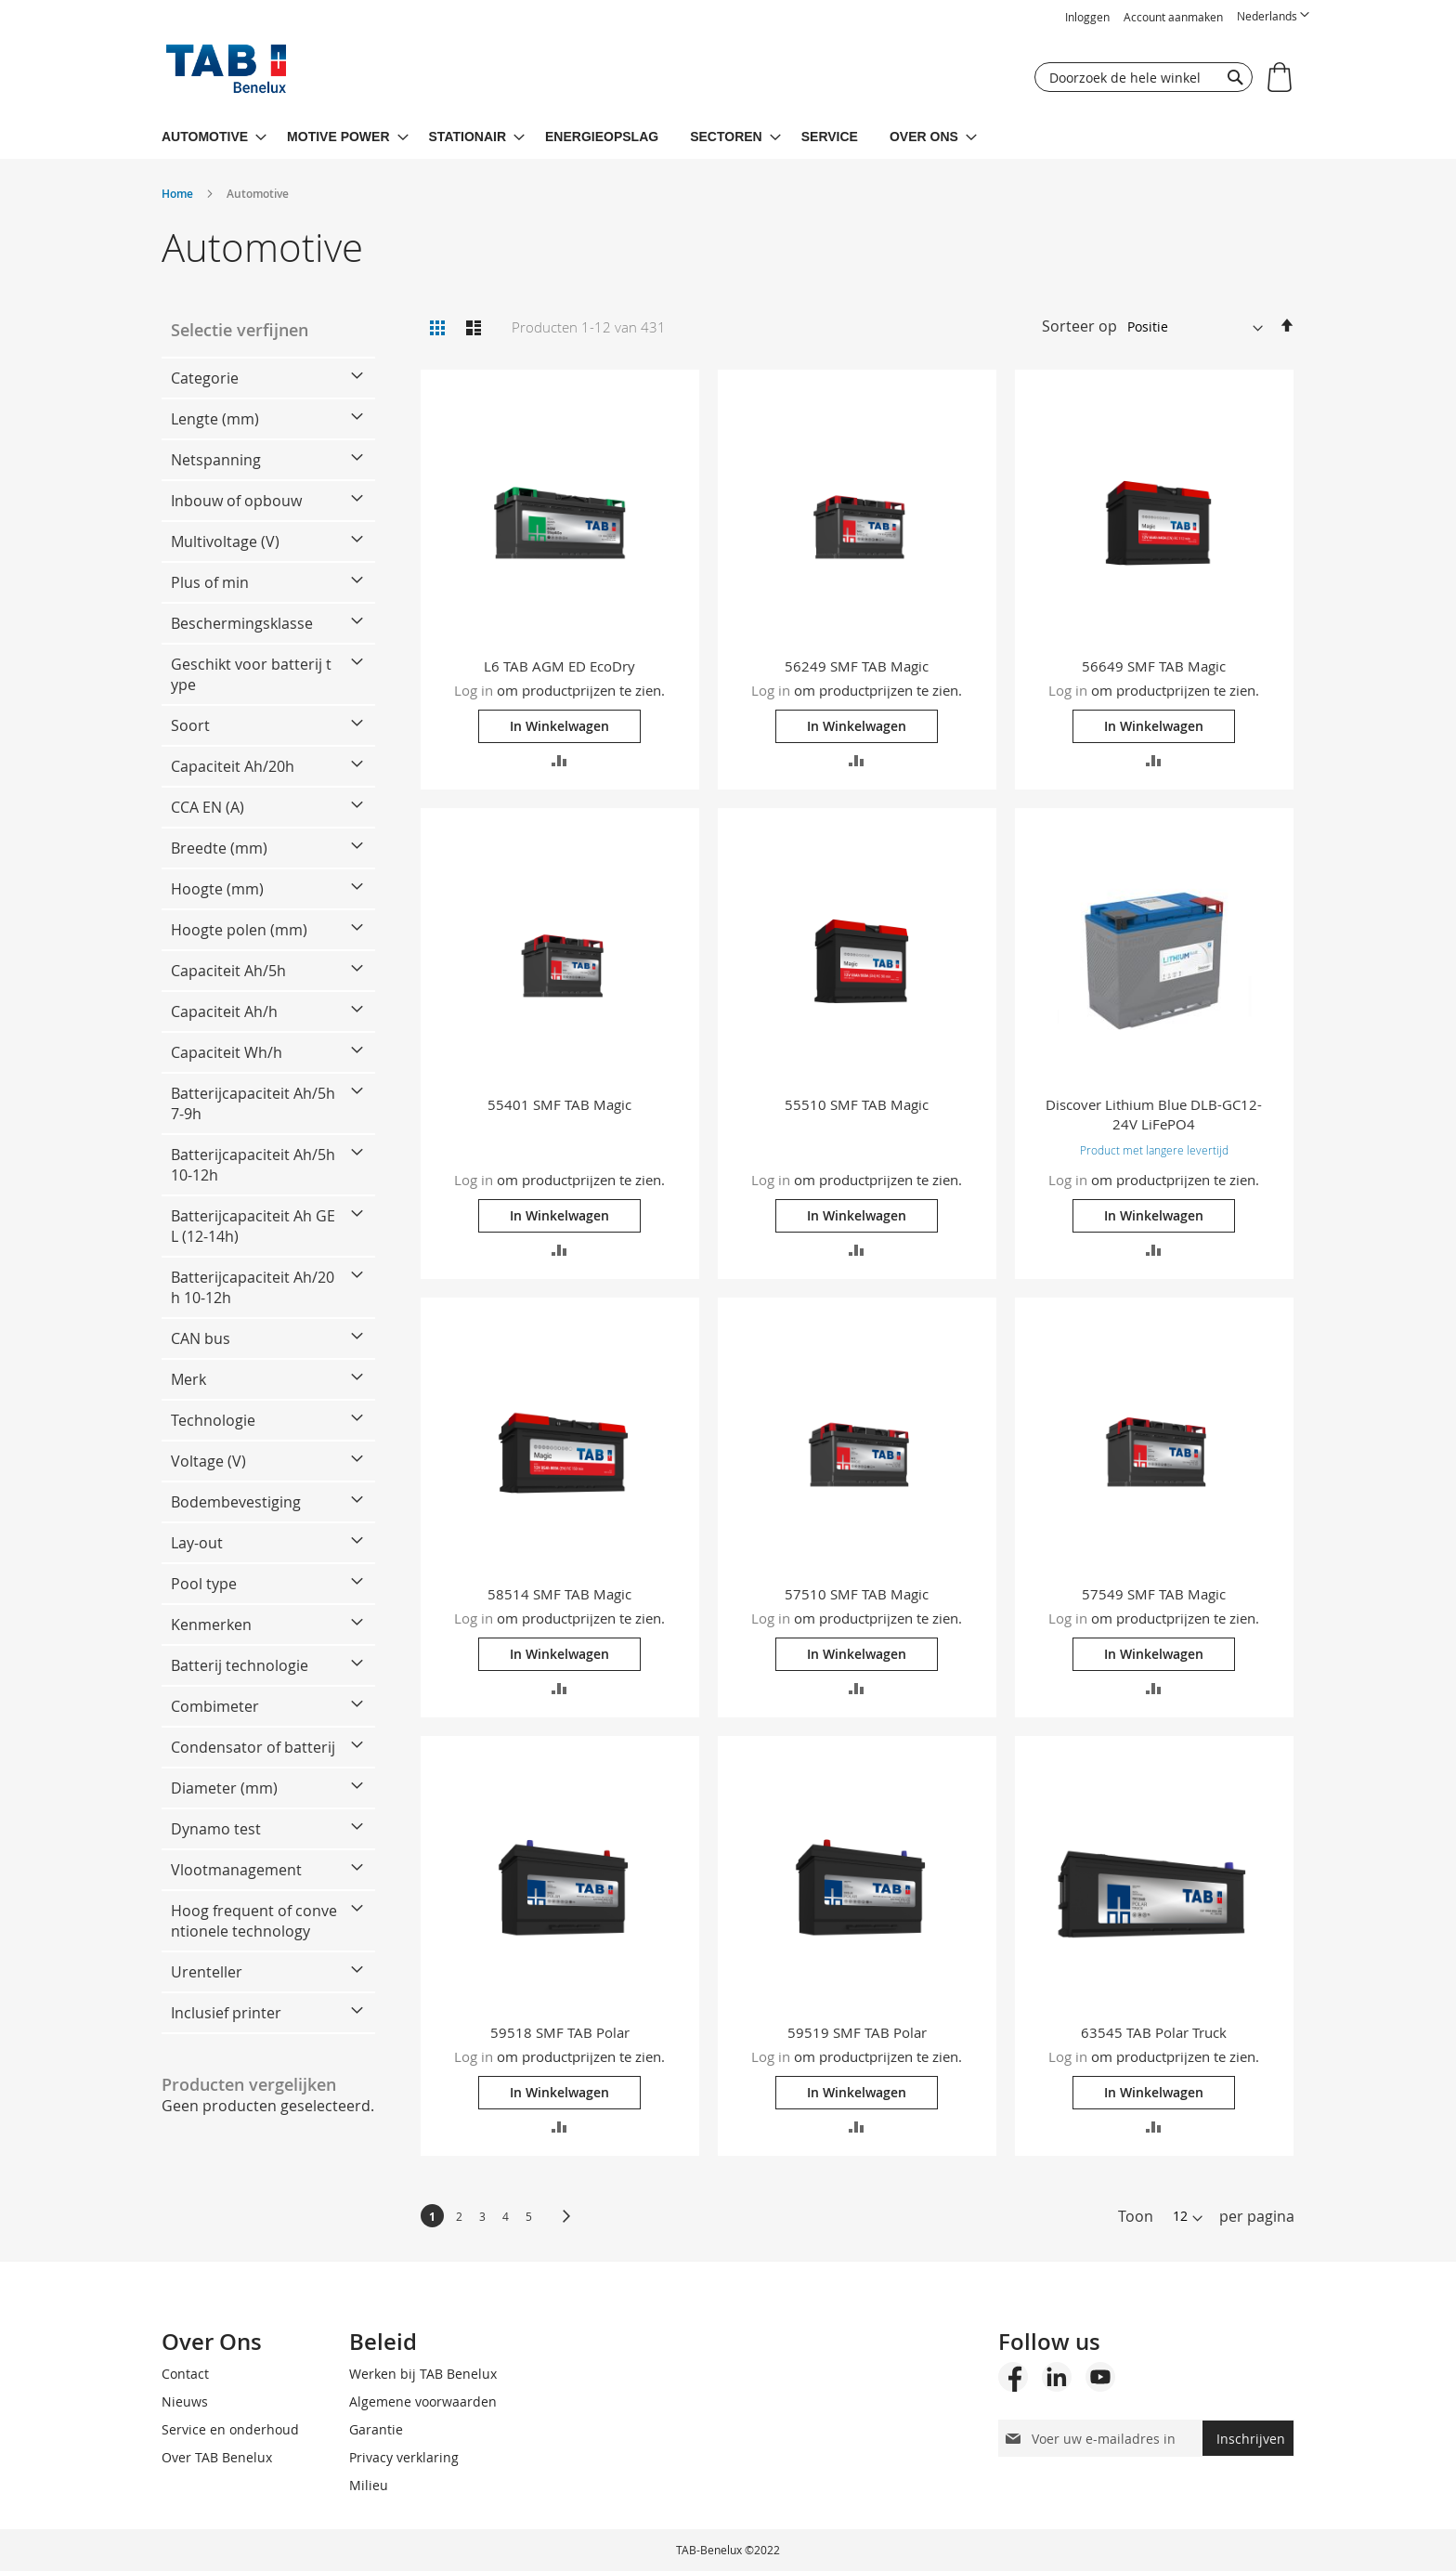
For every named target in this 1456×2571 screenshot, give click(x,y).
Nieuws (185, 2401)
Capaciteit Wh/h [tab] (226, 1052)
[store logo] (226, 73)
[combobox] (1143, 77)
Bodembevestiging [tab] (236, 1502)
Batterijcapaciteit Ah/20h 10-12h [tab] (252, 1287)
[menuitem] (214, 137)
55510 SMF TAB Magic (857, 1104)
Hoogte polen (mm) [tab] (239, 930)
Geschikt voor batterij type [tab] (251, 674)
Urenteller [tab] (206, 1972)
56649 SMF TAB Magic (1154, 666)
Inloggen (1087, 16)
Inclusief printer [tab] (226, 2013)
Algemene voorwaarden (423, 2401)
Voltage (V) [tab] (208, 1461)
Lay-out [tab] (197, 1543)
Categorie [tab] (205, 378)
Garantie (376, 2429)
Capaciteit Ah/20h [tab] (232, 766)
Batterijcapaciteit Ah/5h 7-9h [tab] (253, 1103)
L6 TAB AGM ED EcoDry (559, 666)
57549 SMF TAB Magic (1154, 1594)
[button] (1273, 16)
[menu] (728, 137)
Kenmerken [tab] (211, 1624)
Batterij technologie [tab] (239, 1665)
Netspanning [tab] (216, 460)
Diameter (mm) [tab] (224, 1788)
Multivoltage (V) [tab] (225, 541)
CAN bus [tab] (200, 1338)
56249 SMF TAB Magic (857, 666)
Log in (473, 690)
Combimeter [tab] (215, 1706)
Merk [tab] (188, 1379)
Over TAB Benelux (217, 2457)
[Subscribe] (1248, 2438)
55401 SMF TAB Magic (559, 1104)
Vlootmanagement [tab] (236, 1870)
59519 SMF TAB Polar (857, 2032)
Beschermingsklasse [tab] (242, 623)
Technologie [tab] (213, 1420)
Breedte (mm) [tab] (219, 848)
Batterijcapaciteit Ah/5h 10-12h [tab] (253, 1164)
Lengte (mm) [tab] (215, 419)
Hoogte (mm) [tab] (217, 889)
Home (179, 194)
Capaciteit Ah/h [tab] (224, 1011)
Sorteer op (1079, 326)
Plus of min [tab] (210, 582)
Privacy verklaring (404, 2457)
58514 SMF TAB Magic (559, 1594)
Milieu (368, 2485)
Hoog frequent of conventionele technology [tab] (254, 1920)
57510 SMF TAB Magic (857, 1594)
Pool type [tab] (204, 1583)
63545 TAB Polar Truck (1154, 2032)
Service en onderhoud (230, 2429)
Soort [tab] (190, 725)
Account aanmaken (1173, 16)
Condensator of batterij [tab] (253, 1747)
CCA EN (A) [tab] (207, 807)
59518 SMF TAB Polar (560, 2032)
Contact (185, 2373)
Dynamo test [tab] (216, 1829)
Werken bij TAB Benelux (423, 2373)
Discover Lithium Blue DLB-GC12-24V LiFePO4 (1154, 1114)
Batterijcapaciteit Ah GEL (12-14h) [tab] (253, 1226)
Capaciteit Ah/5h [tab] (228, 970)
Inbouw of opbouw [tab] (236, 500)
